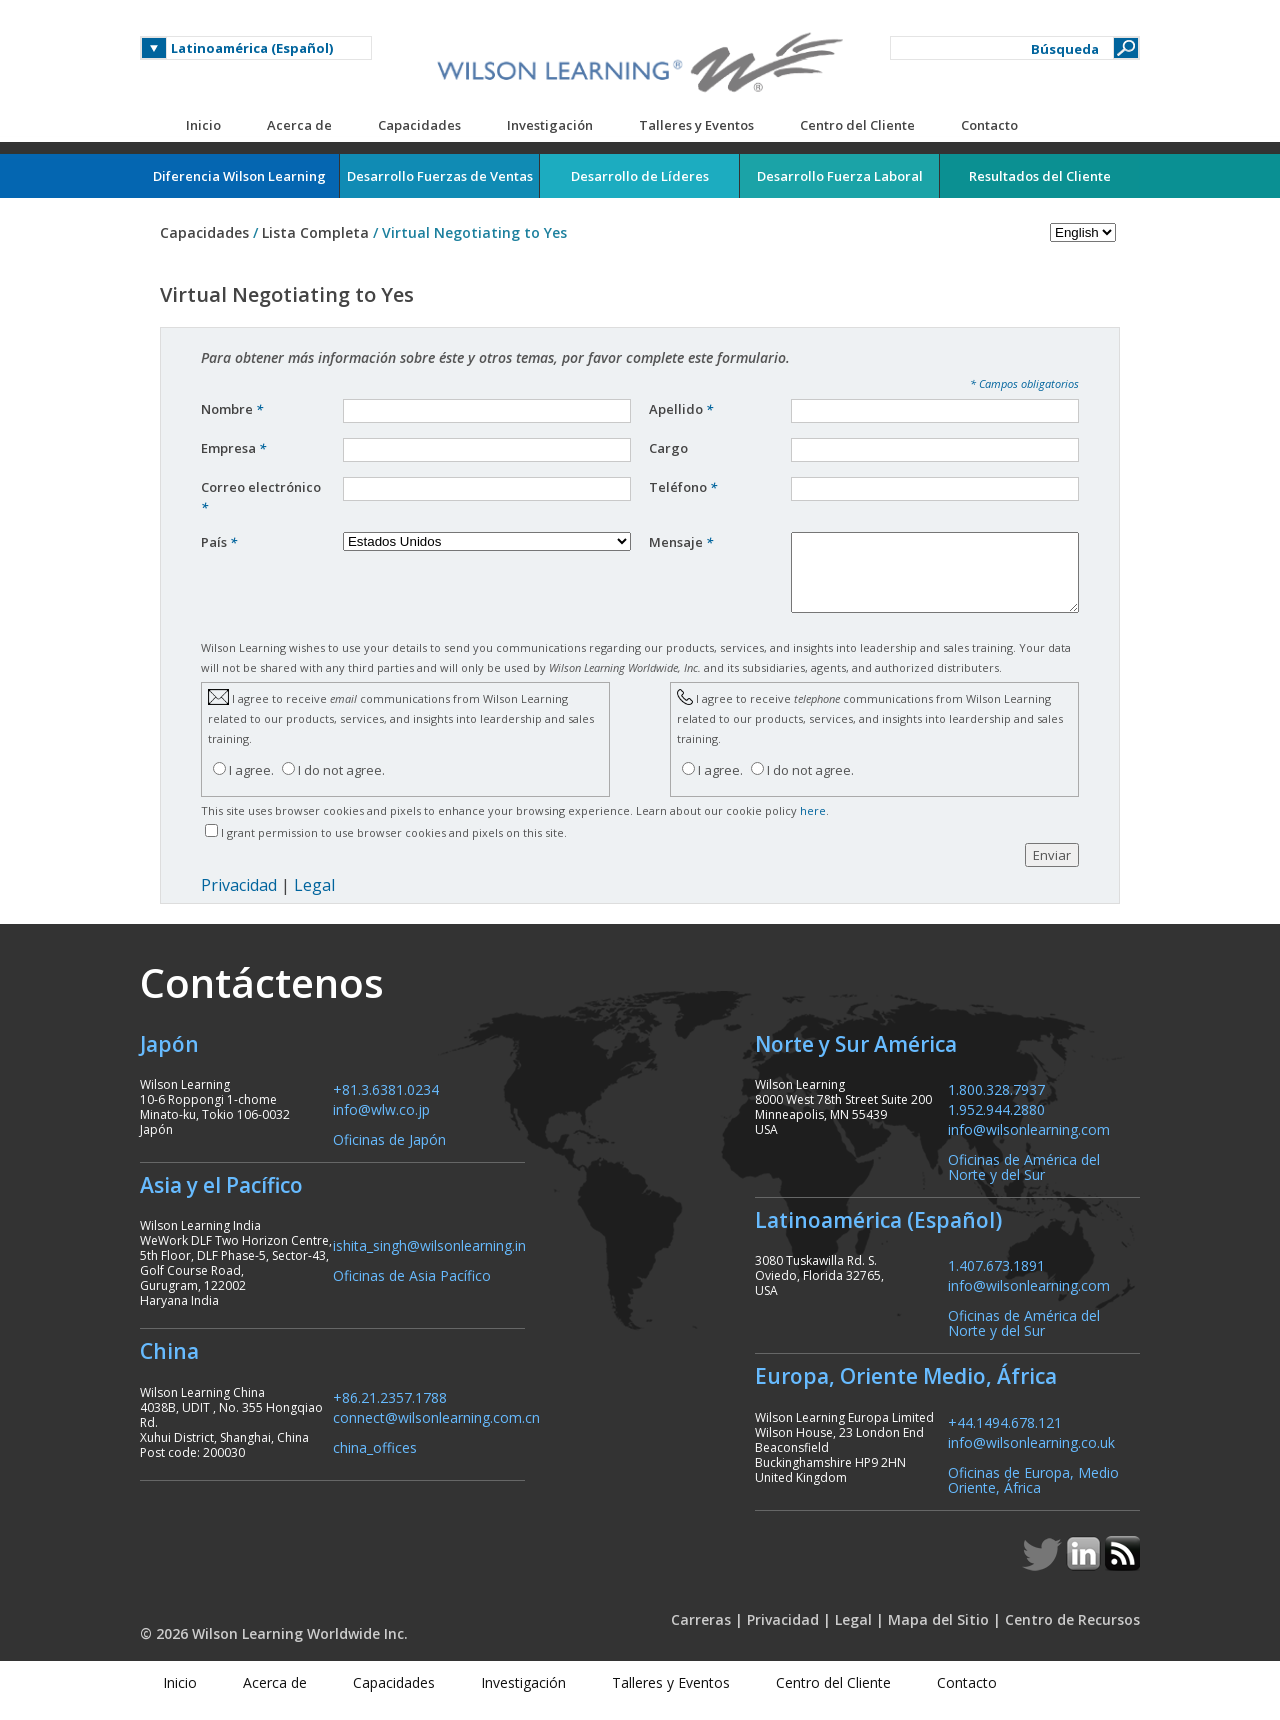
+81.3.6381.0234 (386, 1103)
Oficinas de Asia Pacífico (412, 1289)
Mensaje (681, 542)
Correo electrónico (261, 497)
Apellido (681, 409)
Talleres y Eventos (696, 125)
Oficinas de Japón (389, 1153)
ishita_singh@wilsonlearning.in (429, 1259)
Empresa (233, 448)
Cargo (670, 448)
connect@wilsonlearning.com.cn (436, 1431)
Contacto (989, 125)
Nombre (232, 409)
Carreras (701, 1634)
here (813, 825)
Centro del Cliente (857, 125)
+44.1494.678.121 (1005, 1436)
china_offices (375, 1461)
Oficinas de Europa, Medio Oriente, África (1033, 1494)
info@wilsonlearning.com (1029, 1143)
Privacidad (239, 900)
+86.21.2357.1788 (390, 1411)
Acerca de (299, 125)
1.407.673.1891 (996, 1279)
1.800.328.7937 (996, 1103)
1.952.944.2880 (996, 1123)
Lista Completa (315, 232)
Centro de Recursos (1072, 1634)
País (219, 542)
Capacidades (419, 125)
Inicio (203, 125)
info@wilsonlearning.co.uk (1031, 1456)
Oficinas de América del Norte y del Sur (1024, 1181)
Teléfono (683, 487)
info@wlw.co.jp (381, 1123)
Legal (314, 900)
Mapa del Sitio (938, 1634)
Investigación (550, 125)
